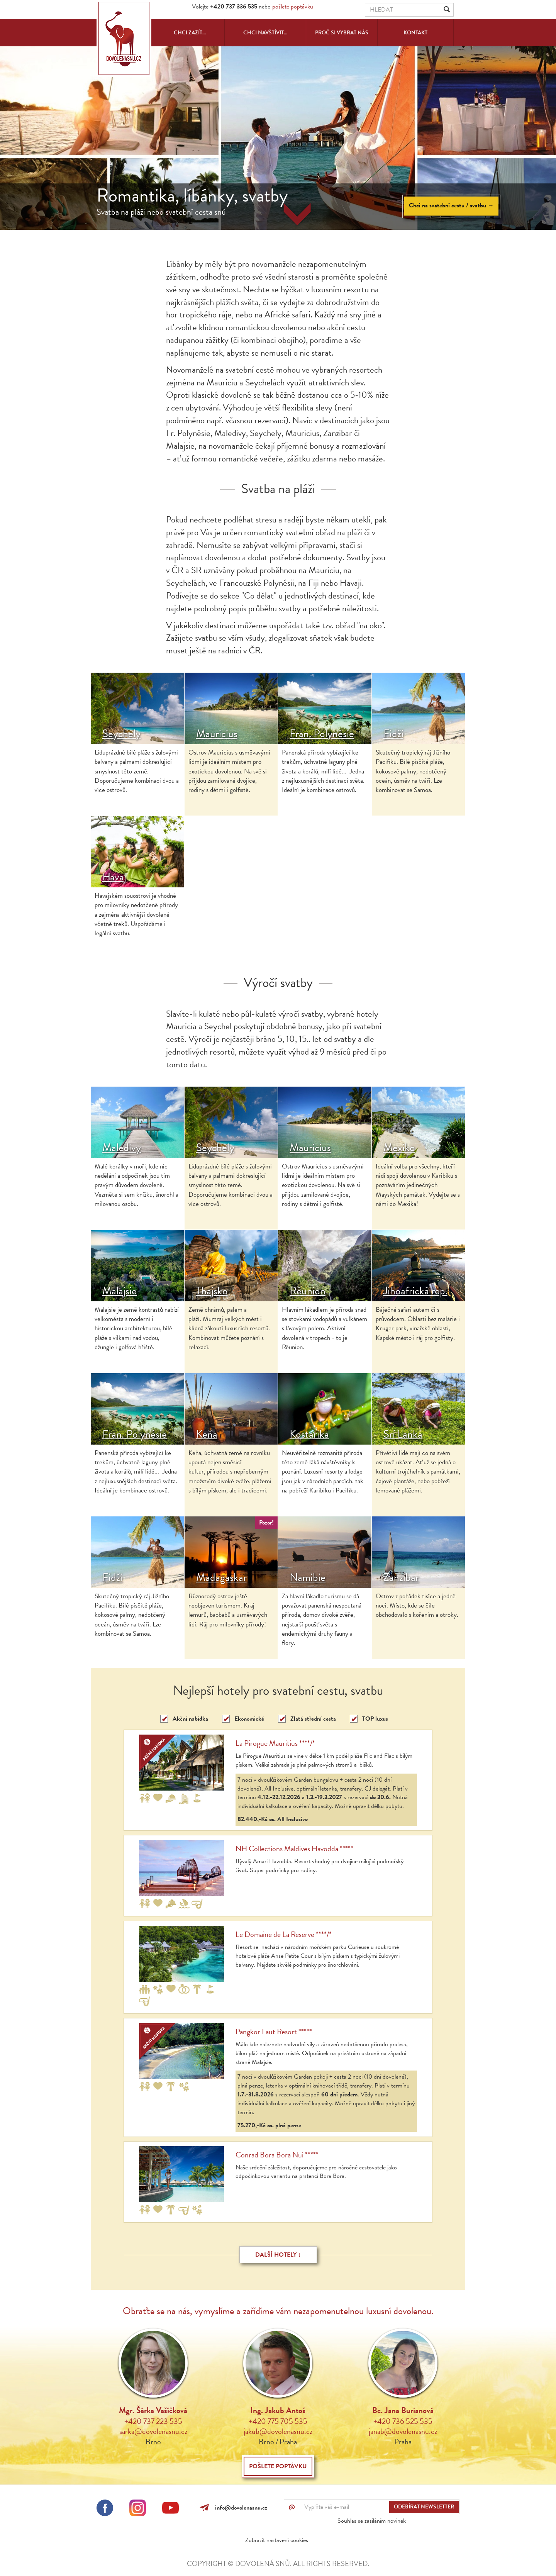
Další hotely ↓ (278, 2254)
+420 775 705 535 (278, 2421)
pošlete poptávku (292, 6)
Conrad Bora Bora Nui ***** (277, 2155)
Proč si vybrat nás (341, 33)
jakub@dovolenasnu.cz (278, 2431)
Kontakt (415, 33)
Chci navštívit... (265, 33)
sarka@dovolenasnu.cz (153, 2431)
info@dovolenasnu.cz (239, 2507)
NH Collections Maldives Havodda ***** (294, 1848)
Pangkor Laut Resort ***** (274, 2031)
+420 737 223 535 (153, 2421)
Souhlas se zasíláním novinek (371, 2520)
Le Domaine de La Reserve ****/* (284, 1934)
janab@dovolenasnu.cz (403, 2431)
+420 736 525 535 (402, 2421)
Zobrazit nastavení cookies (276, 2540)
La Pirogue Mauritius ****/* (275, 1743)
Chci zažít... (190, 33)
